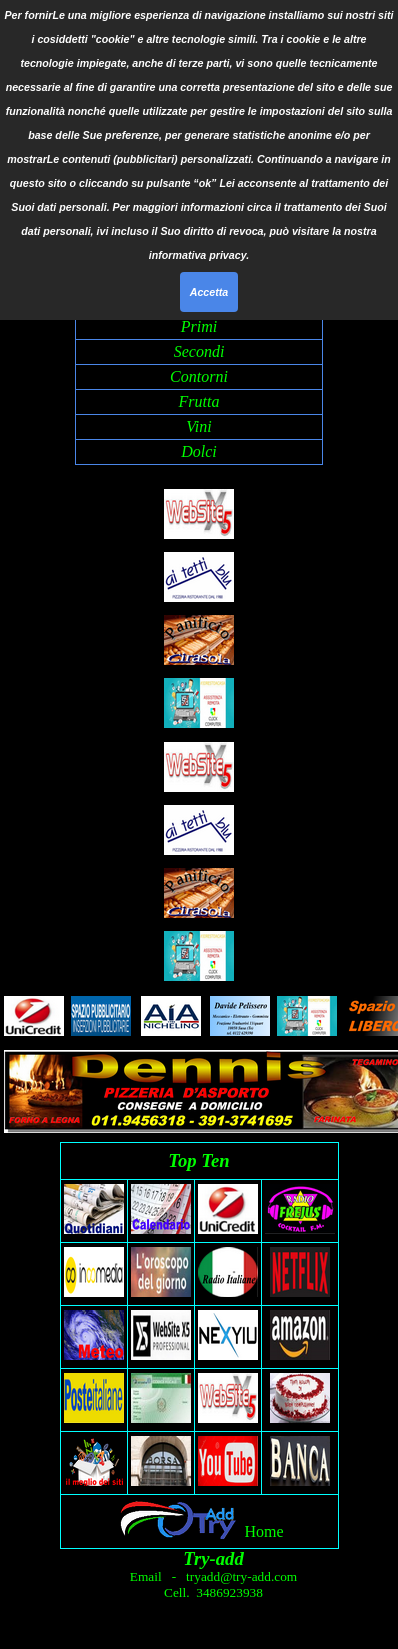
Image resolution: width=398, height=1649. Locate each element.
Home (263, 1531)
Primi (199, 326)
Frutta (199, 401)
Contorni (199, 376)
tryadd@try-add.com (240, 1576)
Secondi (199, 351)
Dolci (199, 451)
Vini (198, 426)
